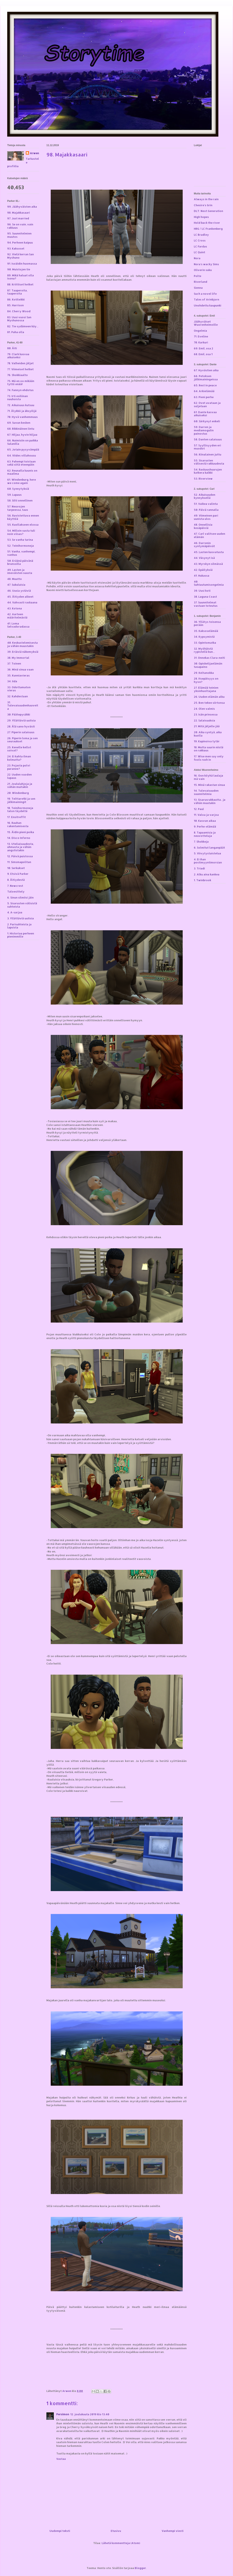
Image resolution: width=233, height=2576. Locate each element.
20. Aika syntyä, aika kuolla (208, 734)
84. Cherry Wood (19, 311)
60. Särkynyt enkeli (207, 421)
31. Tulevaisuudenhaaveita (22, 705)
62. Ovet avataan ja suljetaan (207, 404)
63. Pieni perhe (204, 397)
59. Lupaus (14, 494)
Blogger (140, 2568)
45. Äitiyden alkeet (20, 596)
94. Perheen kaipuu (20, 242)
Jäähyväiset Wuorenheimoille (206, 323)
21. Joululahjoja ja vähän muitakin (19, 785)
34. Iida (12, 681)
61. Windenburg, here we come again (21, 481)
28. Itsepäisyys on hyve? (206, 680)
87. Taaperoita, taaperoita (17, 292)
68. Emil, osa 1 (203, 354)
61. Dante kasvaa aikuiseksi (205, 413)
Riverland (200, 281)
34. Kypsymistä (204, 636)
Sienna (198, 287)
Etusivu (116, 2530)
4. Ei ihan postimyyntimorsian (208, 861)
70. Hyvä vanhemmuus (22, 416)
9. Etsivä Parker (17, 873)
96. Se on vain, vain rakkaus (20, 226)
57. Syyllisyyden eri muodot (207, 447)
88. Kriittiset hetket (20, 284)
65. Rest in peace (205, 385)
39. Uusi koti (202, 590)
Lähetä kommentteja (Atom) (121, 2543)
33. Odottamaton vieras (19, 689)
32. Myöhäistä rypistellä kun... (204, 650)
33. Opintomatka (205, 642)
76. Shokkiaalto (17, 375)
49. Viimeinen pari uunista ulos (206, 517)
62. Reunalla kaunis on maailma (22, 472)
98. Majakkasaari (18, 212)
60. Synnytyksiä (18, 488)
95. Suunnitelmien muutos (19, 235)
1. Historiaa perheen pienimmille (20, 935)
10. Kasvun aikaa (205, 820)
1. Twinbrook (202, 880)
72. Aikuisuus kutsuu (20, 405)
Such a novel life (205, 293)
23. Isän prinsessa (206, 714)
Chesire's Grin (203, 205)
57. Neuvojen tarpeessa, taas (17, 508)
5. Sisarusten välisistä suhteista (22, 905)
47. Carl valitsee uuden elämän (209, 535)
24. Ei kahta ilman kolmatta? (19, 758)
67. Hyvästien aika (206, 370)
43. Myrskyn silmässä (208, 563)
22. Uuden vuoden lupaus (19, 776)
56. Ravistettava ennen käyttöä (23, 517)
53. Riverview (203, 478)
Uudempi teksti (59, 2530)
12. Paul (199, 809)
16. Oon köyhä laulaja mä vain (208, 777)
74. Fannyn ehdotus (20, 390)
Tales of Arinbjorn (206, 299)
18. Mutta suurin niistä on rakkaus (208, 749)
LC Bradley (201, 234)
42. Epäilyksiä (203, 569)
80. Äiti (12, 348)
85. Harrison (15, 305)
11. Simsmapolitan (19, 862)
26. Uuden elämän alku (209, 696)
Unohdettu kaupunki (207, 305)
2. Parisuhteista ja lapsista (19, 926)
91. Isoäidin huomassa (22, 263)
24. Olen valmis (204, 708)
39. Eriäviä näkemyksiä (22, 651)
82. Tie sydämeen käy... (22, 326)
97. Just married (18, 218)
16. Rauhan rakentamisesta (17, 824)
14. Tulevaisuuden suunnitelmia (206, 792)
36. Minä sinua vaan (20, 669)
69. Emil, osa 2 (203, 348)
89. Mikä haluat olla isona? (20, 277)
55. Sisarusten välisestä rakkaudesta (209, 462)
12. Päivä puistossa (20, 856)
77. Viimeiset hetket (20, 369)
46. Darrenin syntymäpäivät (204, 544)
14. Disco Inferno (18, 837)
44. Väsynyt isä (204, 557)
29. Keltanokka (204, 672)
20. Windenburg (18, 792)
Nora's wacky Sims (206, 264)
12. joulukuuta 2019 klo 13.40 (89, 2414)
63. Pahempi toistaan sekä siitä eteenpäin (21, 463)
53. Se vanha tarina (20, 539)
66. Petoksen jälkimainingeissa (206, 377)
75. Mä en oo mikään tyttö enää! (20, 382)
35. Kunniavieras (18, 675)
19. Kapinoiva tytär (207, 741)
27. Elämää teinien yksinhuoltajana (206, 689)
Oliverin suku (203, 270)
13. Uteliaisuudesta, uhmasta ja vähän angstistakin (20, 847)
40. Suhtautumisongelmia (209, 583)
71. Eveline (201, 336)
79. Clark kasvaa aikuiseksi (18, 355)
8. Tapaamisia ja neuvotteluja (205, 834)
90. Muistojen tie (18, 269)
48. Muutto (14, 578)
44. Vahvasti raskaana (22, 602)
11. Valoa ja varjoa (206, 814)
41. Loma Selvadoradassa (18, 625)
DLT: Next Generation (208, 211)
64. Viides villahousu (21, 455)
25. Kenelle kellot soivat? (19, 749)
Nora (197, 258)
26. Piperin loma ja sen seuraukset (22, 740)
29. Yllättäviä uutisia (21, 720)
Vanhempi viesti (173, 2530)
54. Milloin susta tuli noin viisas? (21, 532)
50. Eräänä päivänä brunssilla (20, 562)
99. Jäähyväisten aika (22, 206)
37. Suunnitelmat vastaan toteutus (206, 604)
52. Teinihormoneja (20, 545)
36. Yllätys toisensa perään (207, 623)
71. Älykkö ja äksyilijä (21, 411)
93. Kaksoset (15, 248)
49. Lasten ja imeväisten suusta (19, 571)
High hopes (201, 217)
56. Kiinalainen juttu (207, 454)
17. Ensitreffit (16, 817)
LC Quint (199, 252)
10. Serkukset (16, 868)
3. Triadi (199, 868)
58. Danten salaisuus (208, 439)
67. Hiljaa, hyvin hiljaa (22, 434)
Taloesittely (16, 891)
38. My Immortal (18, 657)
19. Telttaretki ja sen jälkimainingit (21, 800)
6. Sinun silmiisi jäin (20, 897)
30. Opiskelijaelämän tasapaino (208, 665)
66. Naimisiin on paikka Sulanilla (22, 442)
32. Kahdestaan (17, 696)
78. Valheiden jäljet (20, 363)
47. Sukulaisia (16, 584)
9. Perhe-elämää (205, 826)
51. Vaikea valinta (206, 503)
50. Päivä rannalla (206, 509)
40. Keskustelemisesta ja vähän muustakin (22, 644)
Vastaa (61, 2458)
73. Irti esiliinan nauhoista (17, 397)
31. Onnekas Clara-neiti (209, 657)
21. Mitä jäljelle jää (207, 726)
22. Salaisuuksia (204, 720)
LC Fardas (200, 246)
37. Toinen (14, 663)
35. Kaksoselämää (206, 630)
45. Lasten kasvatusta (209, 552)
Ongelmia (200, 330)
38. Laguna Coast (205, 596)
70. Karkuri (201, 342)
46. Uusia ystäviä (19, 590)
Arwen (34, 153)
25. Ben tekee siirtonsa (209, 702)
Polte (197, 276)
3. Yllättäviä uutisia (20, 918)
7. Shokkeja (201, 841)
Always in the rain (206, 199)
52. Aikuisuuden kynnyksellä (204, 496)
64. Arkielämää (204, 391)
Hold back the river (207, 222)
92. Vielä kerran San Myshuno (20, 256)
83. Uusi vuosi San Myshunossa (19, 319)
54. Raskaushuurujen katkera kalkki (208, 471)
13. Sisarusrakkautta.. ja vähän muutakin (209, 801)
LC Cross (200, 240)
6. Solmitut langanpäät (209, 847)
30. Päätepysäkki (18, 714)
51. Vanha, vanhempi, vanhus (21, 553)
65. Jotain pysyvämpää (23, 449)
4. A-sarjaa (14, 912)
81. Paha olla (15, 332)
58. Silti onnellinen (20, 500)
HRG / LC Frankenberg (208, 228)
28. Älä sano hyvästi (21, 726)
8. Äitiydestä (16, 879)
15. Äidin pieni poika (20, 832)
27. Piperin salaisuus (20, 732)
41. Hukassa (201, 575)
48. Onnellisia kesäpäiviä (203, 526)
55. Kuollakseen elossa (23, 524)
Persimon (62, 2414)
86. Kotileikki (16, 299)
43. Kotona (14, 608)
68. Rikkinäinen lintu (20, 428)
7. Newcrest (15, 885)
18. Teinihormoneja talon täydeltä (20, 809)
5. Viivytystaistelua (207, 853)
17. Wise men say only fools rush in (209, 758)
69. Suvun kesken (18, 422)
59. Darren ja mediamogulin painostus (204, 430)
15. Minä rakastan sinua (209, 784)
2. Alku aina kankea (206, 874)
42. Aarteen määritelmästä (17, 615)
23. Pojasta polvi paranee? (18, 767)
